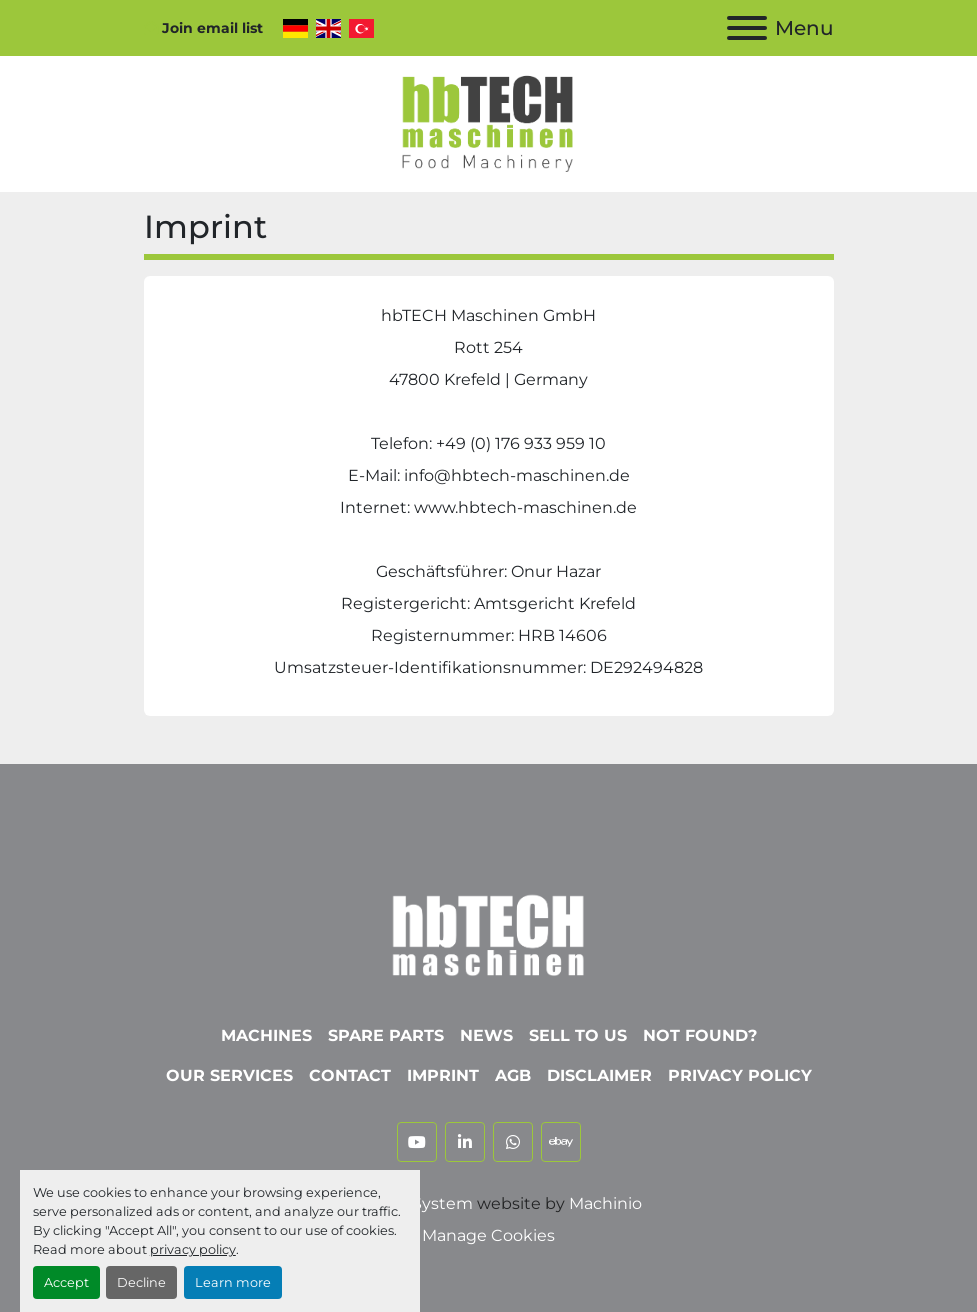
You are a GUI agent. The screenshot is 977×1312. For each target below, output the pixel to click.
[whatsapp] (513, 1142)
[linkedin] (465, 1142)
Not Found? (700, 1035)
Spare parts (386, 1035)
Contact (350, 1075)
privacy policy (193, 1249)
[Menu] (747, 28)
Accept (66, 1282)
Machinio (605, 1203)
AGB (513, 1075)
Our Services (229, 1075)
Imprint (443, 1075)
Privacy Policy (740, 1075)
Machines (266, 1035)
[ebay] (561, 1142)
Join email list (212, 28)
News (486, 1035)
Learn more (233, 1282)
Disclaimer (599, 1075)
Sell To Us (578, 1035)
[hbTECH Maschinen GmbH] (488, 931)
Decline (141, 1282)
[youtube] (417, 1142)
